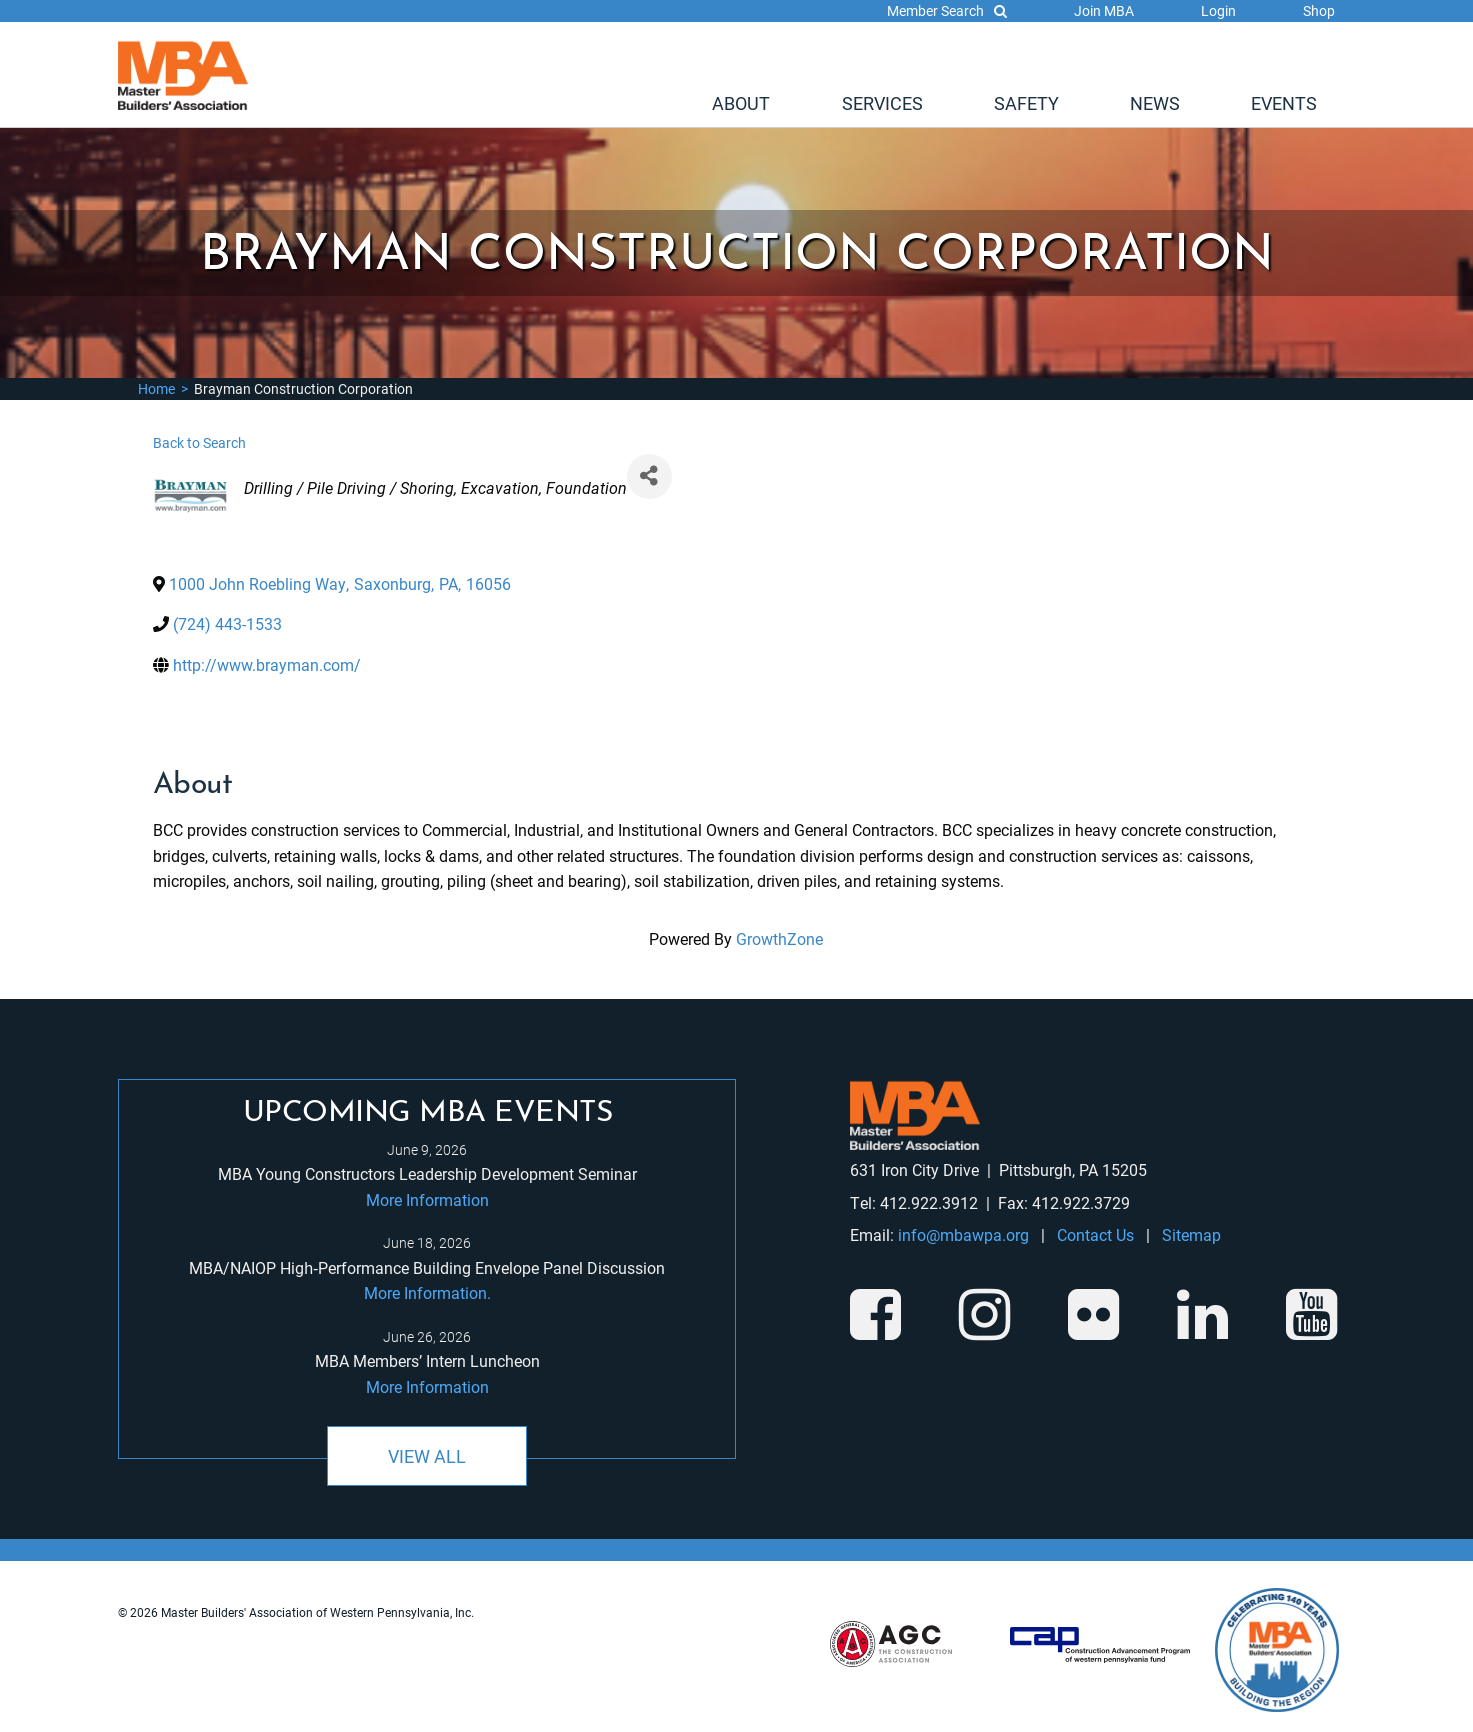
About (741, 103)
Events (1284, 103)
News (1155, 103)
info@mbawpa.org (963, 1234)
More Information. (427, 1292)
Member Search (947, 10)
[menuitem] (741, 103)
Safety (1026, 103)
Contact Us (1095, 1234)
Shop (1319, 10)
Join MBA (1104, 10)
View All (427, 1456)
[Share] (649, 476)
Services (882, 103)
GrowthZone (779, 938)
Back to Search (199, 442)
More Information (427, 1199)
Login (1218, 10)
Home (156, 388)
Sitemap (1191, 1234)
